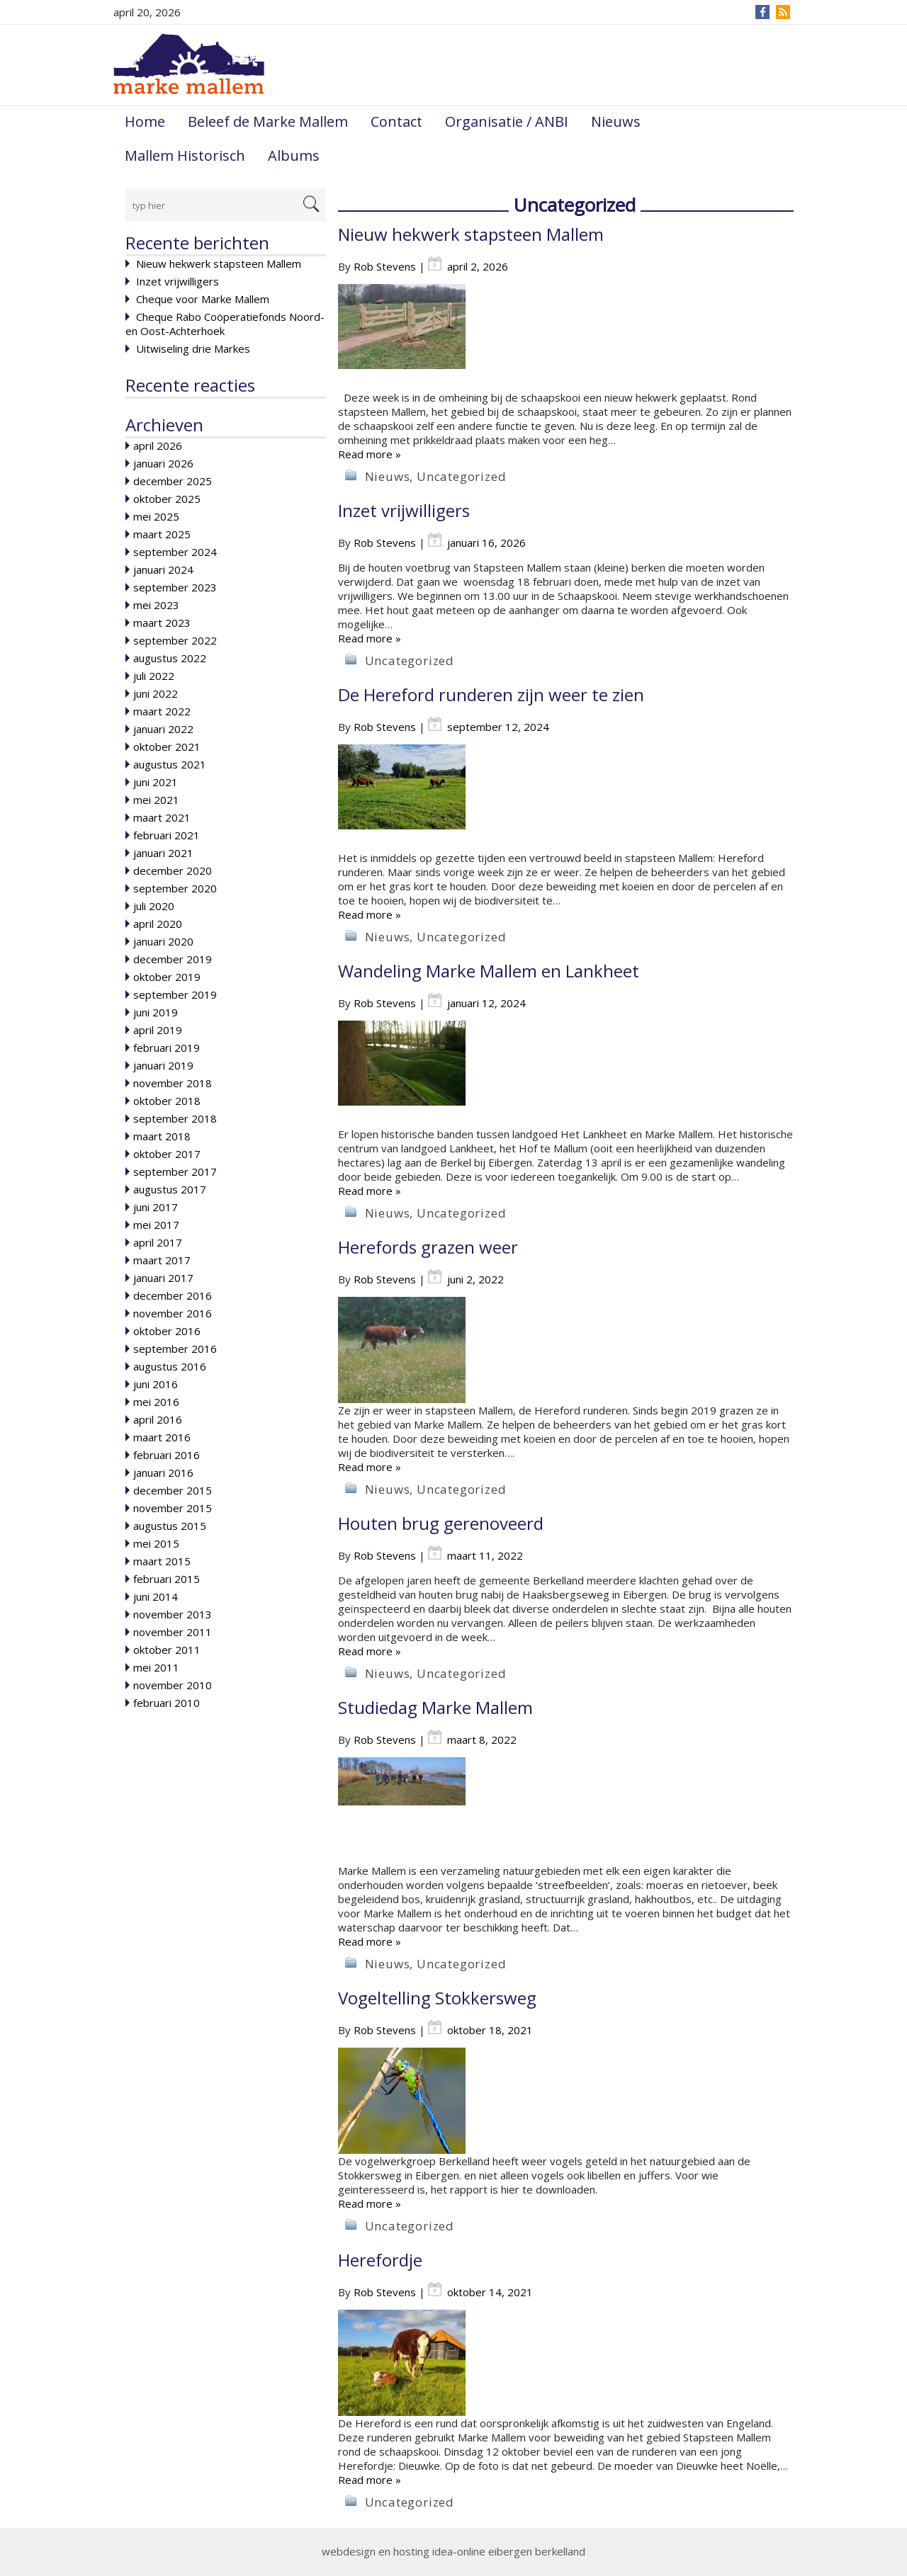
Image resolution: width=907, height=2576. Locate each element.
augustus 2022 (169, 658)
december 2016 (172, 1295)
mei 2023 (156, 605)
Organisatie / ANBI (506, 121)
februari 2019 (166, 1047)
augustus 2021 (169, 764)
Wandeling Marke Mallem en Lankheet (488, 970)
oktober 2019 (167, 977)
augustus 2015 (169, 1526)
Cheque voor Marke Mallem (202, 299)
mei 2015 (156, 1543)
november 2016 (172, 1313)
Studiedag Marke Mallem (435, 1707)
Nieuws (616, 121)
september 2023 (175, 587)
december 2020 (172, 870)
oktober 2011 (167, 1649)
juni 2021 (155, 782)
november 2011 (172, 1632)
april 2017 (157, 1242)
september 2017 (175, 1171)
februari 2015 (166, 1579)
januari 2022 (163, 729)
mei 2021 (156, 800)
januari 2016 (163, 1472)
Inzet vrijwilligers (177, 281)
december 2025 (172, 481)
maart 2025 (162, 534)
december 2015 (172, 1490)
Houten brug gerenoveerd (440, 1523)
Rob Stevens (385, 266)
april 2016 (157, 1419)
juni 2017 (155, 1207)
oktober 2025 (167, 499)
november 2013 (172, 1614)
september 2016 (175, 1348)
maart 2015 (162, 1561)
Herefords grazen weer (428, 1247)
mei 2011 (156, 1667)
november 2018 (172, 1083)
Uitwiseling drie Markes (193, 348)
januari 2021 (163, 853)
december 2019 (172, 959)
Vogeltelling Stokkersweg (437, 1997)
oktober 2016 (167, 1331)
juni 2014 (155, 1596)
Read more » (369, 454)
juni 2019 (155, 1012)
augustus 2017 (169, 1189)
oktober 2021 (167, 746)
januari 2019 (163, 1065)
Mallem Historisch (185, 155)
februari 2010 (166, 1703)
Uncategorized (461, 476)
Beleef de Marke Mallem (268, 121)
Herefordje (380, 2259)
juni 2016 (155, 1384)
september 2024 (175, 552)
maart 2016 (162, 1437)
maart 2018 (162, 1136)
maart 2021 (162, 817)
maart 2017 (162, 1260)
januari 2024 (163, 569)
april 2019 (157, 1030)
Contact (396, 121)
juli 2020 (153, 906)
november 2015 (172, 1508)
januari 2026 (163, 463)
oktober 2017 (167, 1154)
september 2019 (175, 994)
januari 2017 (163, 1278)
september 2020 (175, 888)
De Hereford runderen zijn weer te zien (491, 694)
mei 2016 (156, 1402)
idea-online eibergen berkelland (508, 2551)
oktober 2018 (167, 1101)
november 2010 (172, 1685)
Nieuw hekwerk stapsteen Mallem (218, 263)
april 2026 (157, 445)
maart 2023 (162, 622)
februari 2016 (166, 1455)
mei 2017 (156, 1225)
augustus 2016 (169, 1366)
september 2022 (175, 640)
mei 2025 (156, 516)
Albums (294, 155)
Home (145, 121)
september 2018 (175, 1118)
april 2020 (157, 924)
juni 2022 (155, 693)
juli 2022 (153, 676)
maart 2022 (162, 711)
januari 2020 (163, 941)
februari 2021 (166, 835)
